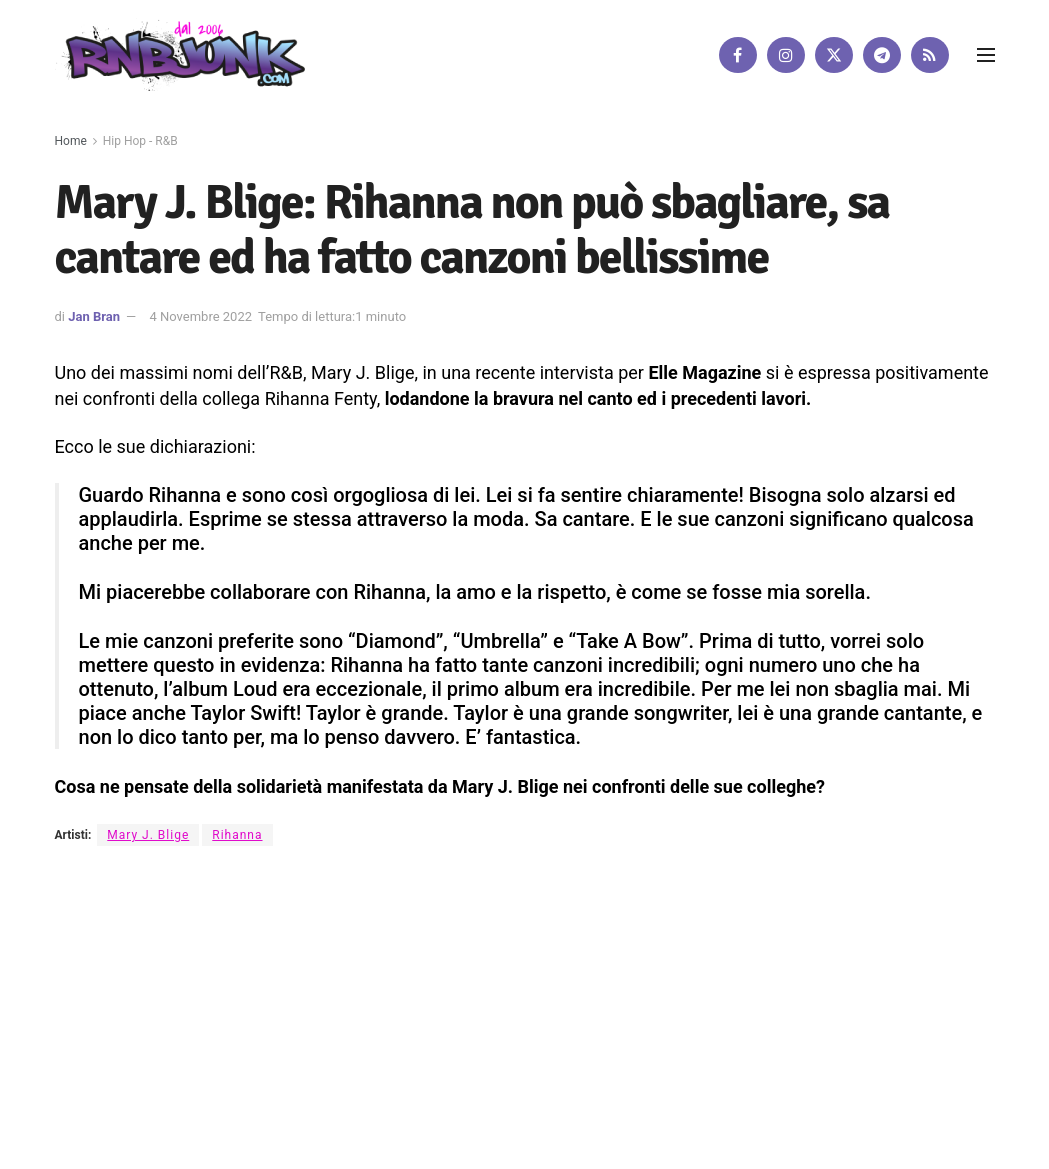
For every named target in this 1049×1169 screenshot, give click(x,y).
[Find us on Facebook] (738, 55)
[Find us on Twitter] (834, 55)
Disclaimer (416, 1045)
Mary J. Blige (148, 835)
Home (71, 141)
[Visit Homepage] (180, 54)
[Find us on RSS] (930, 55)
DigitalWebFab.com (107, 1104)
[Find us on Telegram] (882, 55)
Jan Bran (94, 316)
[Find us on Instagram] (786, 55)
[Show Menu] (986, 55)
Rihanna (237, 835)
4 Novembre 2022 (200, 316)
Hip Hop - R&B (140, 141)
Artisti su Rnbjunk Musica (291, 1045)
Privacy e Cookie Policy (534, 1045)
